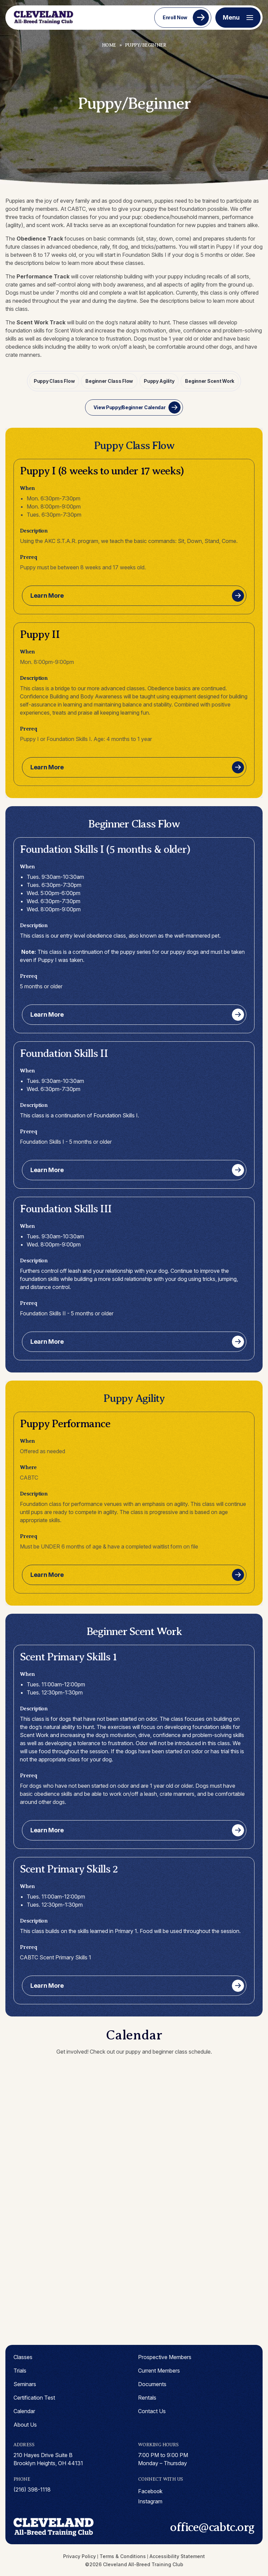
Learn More (47, 594)
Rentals (147, 2397)
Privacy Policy (79, 2555)
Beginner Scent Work (208, 380)
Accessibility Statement (177, 2555)
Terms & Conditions (123, 2555)
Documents (152, 2383)
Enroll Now (175, 17)
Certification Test (34, 2397)
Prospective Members (164, 2356)
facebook (150, 2490)
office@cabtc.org (211, 2526)
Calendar (24, 2410)
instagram (150, 2501)
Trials (20, 2370)
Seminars (25, 2383)
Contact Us (152, 2410)
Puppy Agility (158, 380)
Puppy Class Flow (55, 380)
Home (109, 45)
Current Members (159, 2370)
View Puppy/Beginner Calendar (129, 407)
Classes (23, 2356)
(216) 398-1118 (32, 2488)
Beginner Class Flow (109, 380)
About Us (25, 2424)
